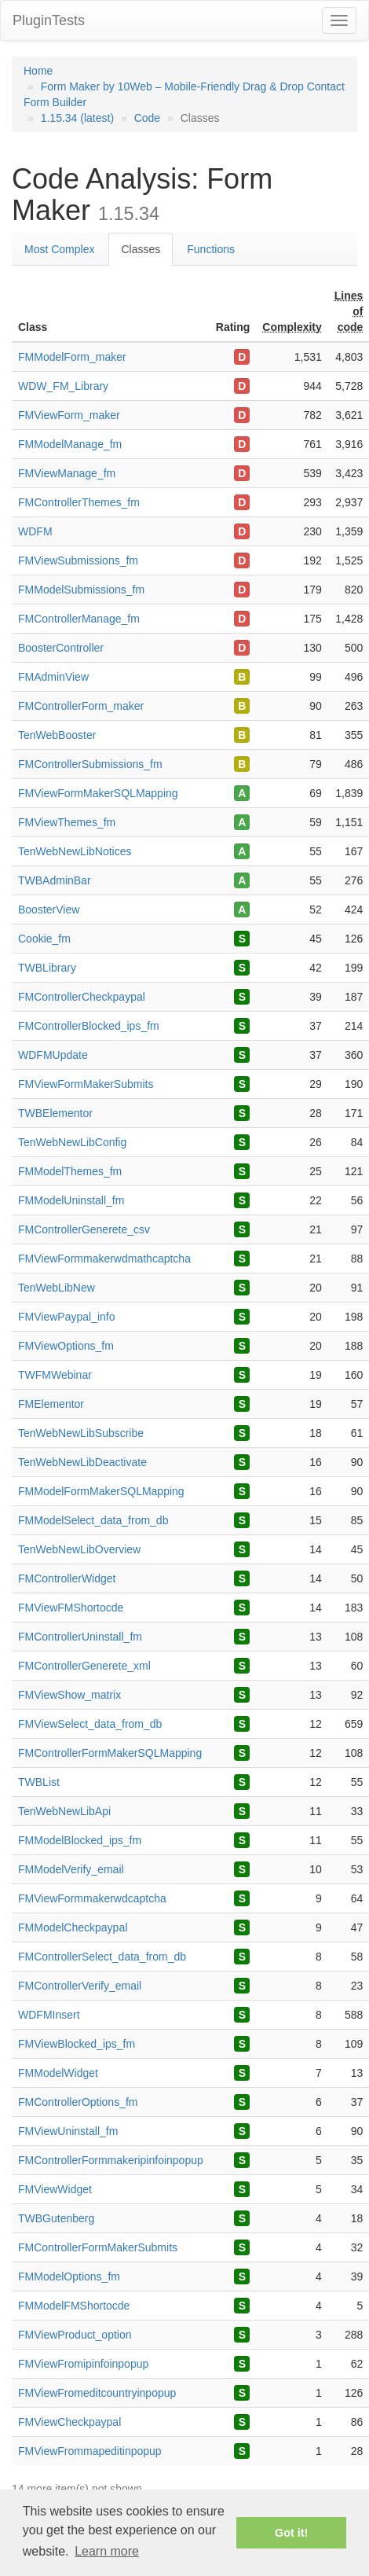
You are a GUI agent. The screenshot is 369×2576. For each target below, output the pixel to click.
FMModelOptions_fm (69, 2276)
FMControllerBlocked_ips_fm (88, 1026)
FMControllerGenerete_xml (84, 1665)
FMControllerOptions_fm (78, 2102)
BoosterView (48, 909)
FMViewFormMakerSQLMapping (98, 793)
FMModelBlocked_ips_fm (79, 1840)
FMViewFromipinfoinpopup (83, 2363)
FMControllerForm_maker (81, 706)
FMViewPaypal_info (66, 1316)
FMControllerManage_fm (79, 618)
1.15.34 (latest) (77, 118)
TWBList (39, 1782)
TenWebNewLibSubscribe (81, 1433)
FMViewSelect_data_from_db (90, 1724)
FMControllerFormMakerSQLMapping (110, 1753)
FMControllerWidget (66, 1578)
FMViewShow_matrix (69, 1695)
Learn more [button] (107, 2551)
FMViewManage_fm (66, 473)
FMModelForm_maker (72, 357)
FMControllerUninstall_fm (80, 1636)
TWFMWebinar (55, 1375)
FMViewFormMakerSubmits (85, 1084)
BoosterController (61, 647)
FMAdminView (53, 677)
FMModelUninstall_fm (71, 1200)
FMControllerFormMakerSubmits (97, 2247)
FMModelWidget (58, 2073)
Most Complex (59, 249)
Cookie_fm (44, 938)
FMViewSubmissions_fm (78, 560)
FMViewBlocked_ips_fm (76, 2044)
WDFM (35, 531)
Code (147, 118)
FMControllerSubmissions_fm (90, 764)
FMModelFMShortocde (74, 2305)
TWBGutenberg (56, 2218)
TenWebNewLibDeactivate (82, 1462)
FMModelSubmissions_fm (81, 589)
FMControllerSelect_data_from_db (102, 1956)
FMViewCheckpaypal (69, 2422)
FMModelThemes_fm (70, 1171)
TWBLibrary (47, 967)
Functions (211, 249)
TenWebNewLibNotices (74, 851)
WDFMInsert (49, 2014)
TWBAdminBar (54, 880)
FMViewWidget (55, 2189)
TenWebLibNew (56, 1287)
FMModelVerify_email (71, 1869)
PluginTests (49, 20)
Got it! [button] (291, 2532)
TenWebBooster (57, 735)
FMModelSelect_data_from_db (93, 1520)
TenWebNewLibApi (64, 1811)
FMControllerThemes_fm (79, 502)
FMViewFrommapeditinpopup (90, 2451)
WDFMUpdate (53, 1055)
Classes (140, 249)
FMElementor (51, 1404)
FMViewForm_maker (69, 415)
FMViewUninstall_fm (68, 2131)
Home (38, 70)
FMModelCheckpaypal (72, 1927)
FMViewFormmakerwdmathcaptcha (104, 1258)
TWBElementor (55, 1113)
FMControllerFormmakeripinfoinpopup (110, 2160)
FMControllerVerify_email (79, 1985)
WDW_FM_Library (63, 386)
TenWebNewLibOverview (79, 1549)
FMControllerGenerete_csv (84, 1229)
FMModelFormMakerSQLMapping (101, 1491)
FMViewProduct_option (74, 2334)
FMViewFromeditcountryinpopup (97, 2393)
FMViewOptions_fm (66, 1345)
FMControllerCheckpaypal (81, 996)
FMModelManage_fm (70, 444)
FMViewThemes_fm (66, 822)
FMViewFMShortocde (70, 1607)
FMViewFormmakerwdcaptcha (92, 1898)
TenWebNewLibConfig (72, 1142)
